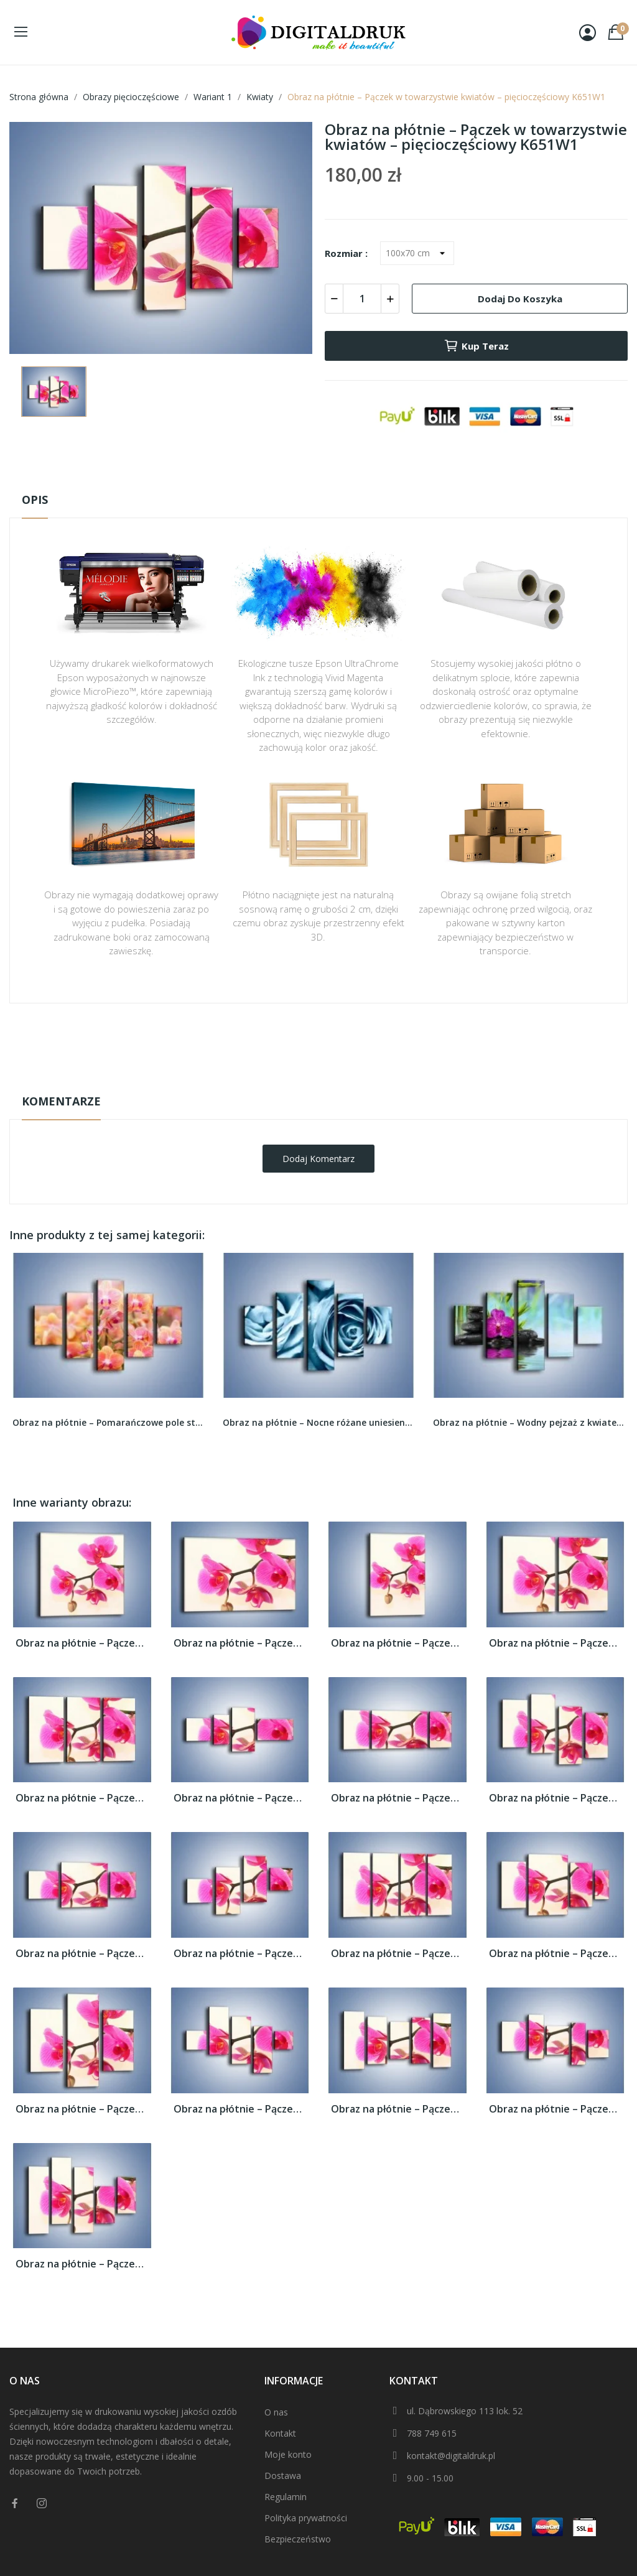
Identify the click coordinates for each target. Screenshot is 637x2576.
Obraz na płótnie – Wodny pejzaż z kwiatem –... (529, 1422)
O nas (276, 2412)
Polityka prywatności (305, 2518)
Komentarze (61, 1101)
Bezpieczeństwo (297, 2539)
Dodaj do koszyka (520, 298)
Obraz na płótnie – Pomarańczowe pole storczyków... (108, 1422)
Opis (35, 499)
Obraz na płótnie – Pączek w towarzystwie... (82, 1643)
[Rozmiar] (417, 253)
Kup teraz (476, 345)
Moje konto (288, 2454)
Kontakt (280, 2433)
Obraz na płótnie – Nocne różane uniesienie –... (318, 1422)
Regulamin (285, 2497)
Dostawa (282, 2475)
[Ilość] (362, 299)
